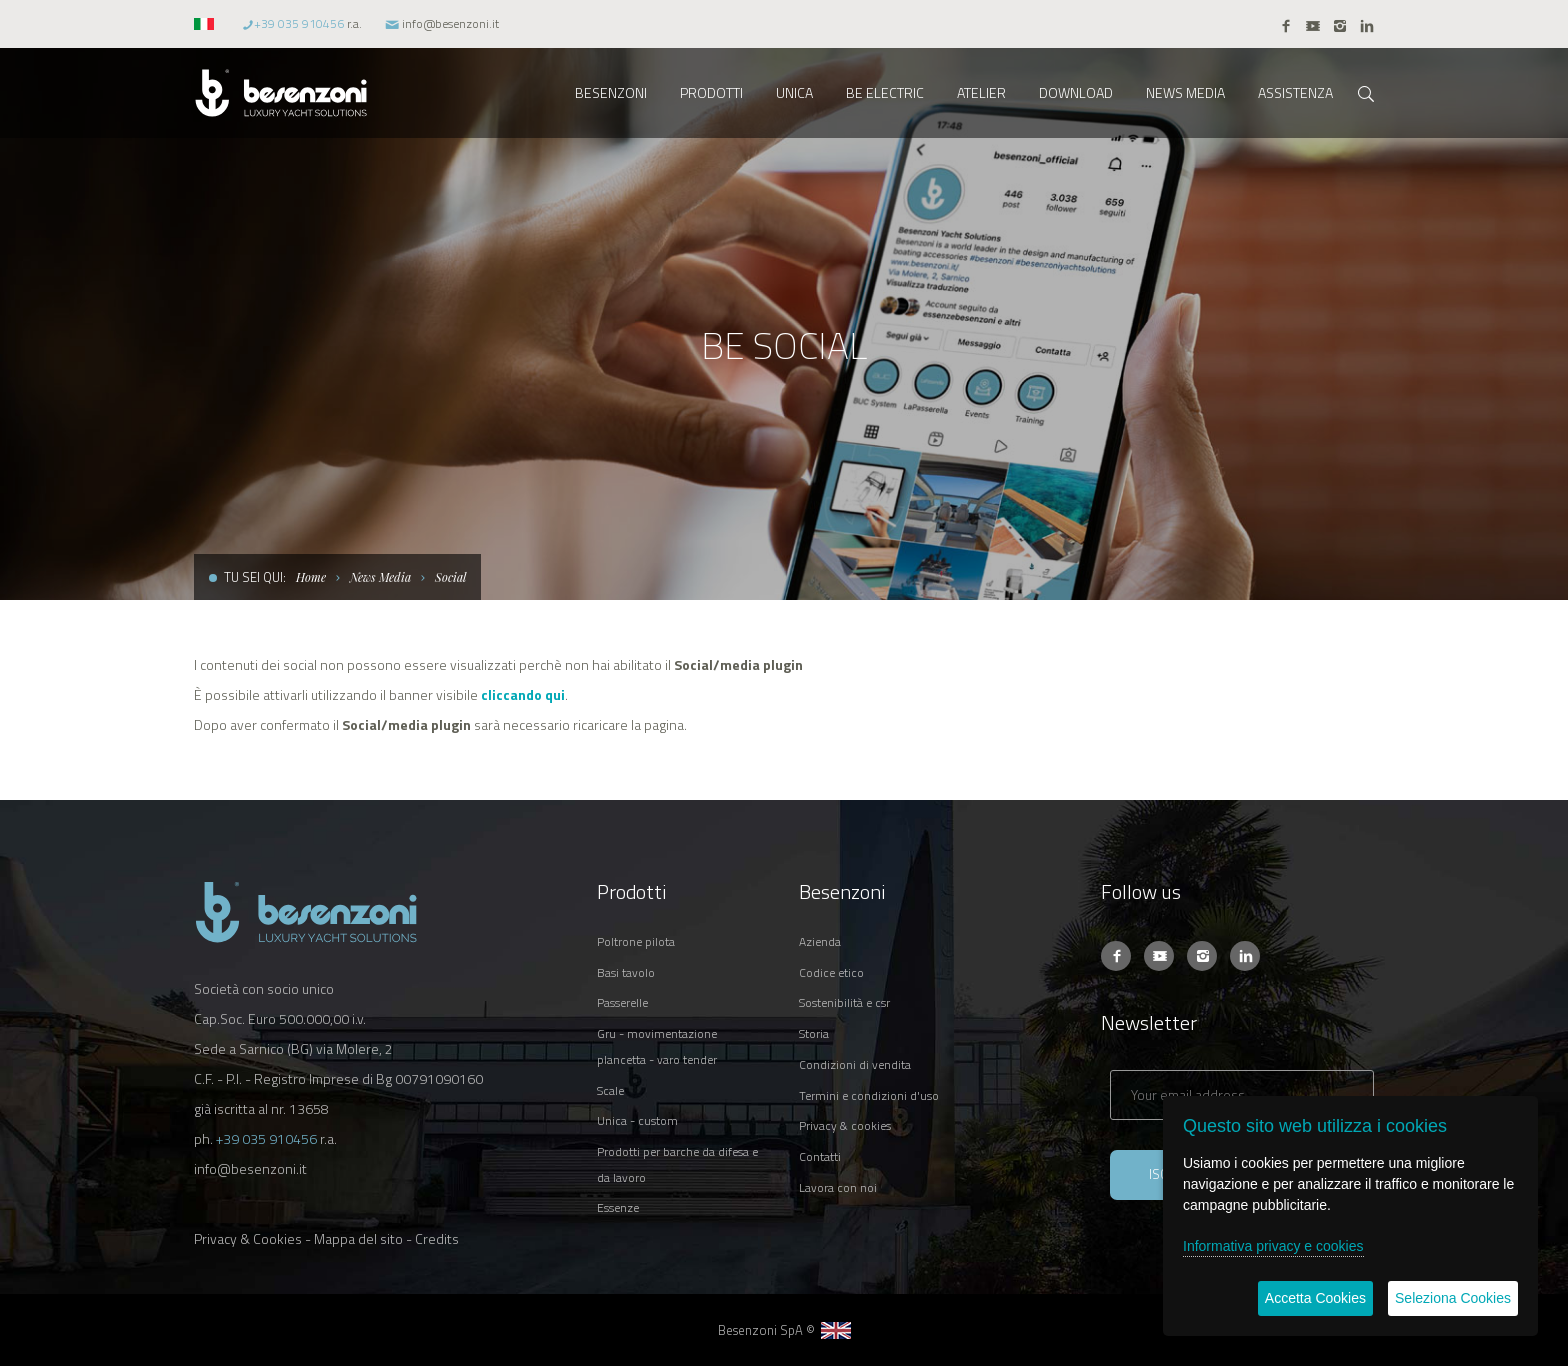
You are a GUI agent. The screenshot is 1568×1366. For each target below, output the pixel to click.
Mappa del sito (358, 1238)
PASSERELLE (622, 1002)
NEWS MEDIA (1185, 92)
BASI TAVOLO (626, 972)
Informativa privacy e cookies (1273, 1246)
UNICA (794, 92)
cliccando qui (523, 694)
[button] (206, 23)
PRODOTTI (711, 92)
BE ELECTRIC (885, 92)
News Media (380, 577)
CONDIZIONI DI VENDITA (855, 1064)
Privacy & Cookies (248, 1238)
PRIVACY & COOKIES (845, 1125)
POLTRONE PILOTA (636, 941)
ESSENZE (618, 1207)
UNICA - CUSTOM (637, 1120)
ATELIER (981, 92)
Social (450, 577)
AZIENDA (820, 941)
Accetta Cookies (1315, 1298)
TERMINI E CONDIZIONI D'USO (869, 1095)
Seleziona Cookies (1453, 1298)
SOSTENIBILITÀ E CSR (844, 1002)
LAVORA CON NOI (838, 1187)
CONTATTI (820, 1156)
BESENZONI (611, 92)
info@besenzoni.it (450, 23)
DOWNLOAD (1076, 92)
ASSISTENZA (1295, 92)
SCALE (610, 1090)
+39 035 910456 (299, 23)
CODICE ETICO (831, 972)
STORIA (814, 1033)
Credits (437, 1238)
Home (311, 577)
